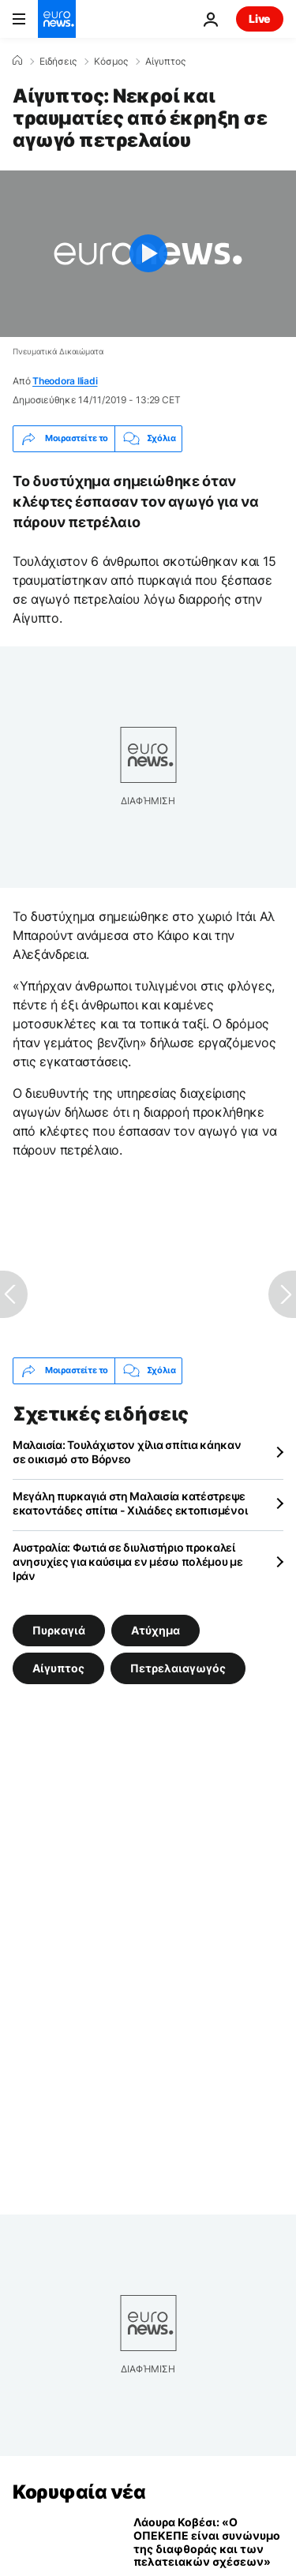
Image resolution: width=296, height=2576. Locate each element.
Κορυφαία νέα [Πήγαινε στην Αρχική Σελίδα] (79, 2492)
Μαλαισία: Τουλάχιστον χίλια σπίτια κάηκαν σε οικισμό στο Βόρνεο (127, 1452)
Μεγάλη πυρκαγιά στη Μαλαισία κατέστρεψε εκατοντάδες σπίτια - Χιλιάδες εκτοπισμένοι (130, 1503)
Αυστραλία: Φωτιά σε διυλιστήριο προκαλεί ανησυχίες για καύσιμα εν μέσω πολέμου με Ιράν (128, 1561)
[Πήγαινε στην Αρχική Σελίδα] (57, 19)
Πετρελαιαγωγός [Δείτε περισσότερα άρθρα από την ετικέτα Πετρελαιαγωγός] (178, 1667)
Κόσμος (111, 61)
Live (260, 18)
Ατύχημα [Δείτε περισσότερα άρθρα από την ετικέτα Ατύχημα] (155, 1629)
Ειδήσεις (58, 61)
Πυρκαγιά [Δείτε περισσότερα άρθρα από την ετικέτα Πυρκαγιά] (58, 1629)
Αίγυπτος (165, 61)
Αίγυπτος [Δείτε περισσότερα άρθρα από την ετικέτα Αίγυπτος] (58, 1667)
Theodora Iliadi (64, 381)
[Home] (17, 60)
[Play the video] (148, 253)
